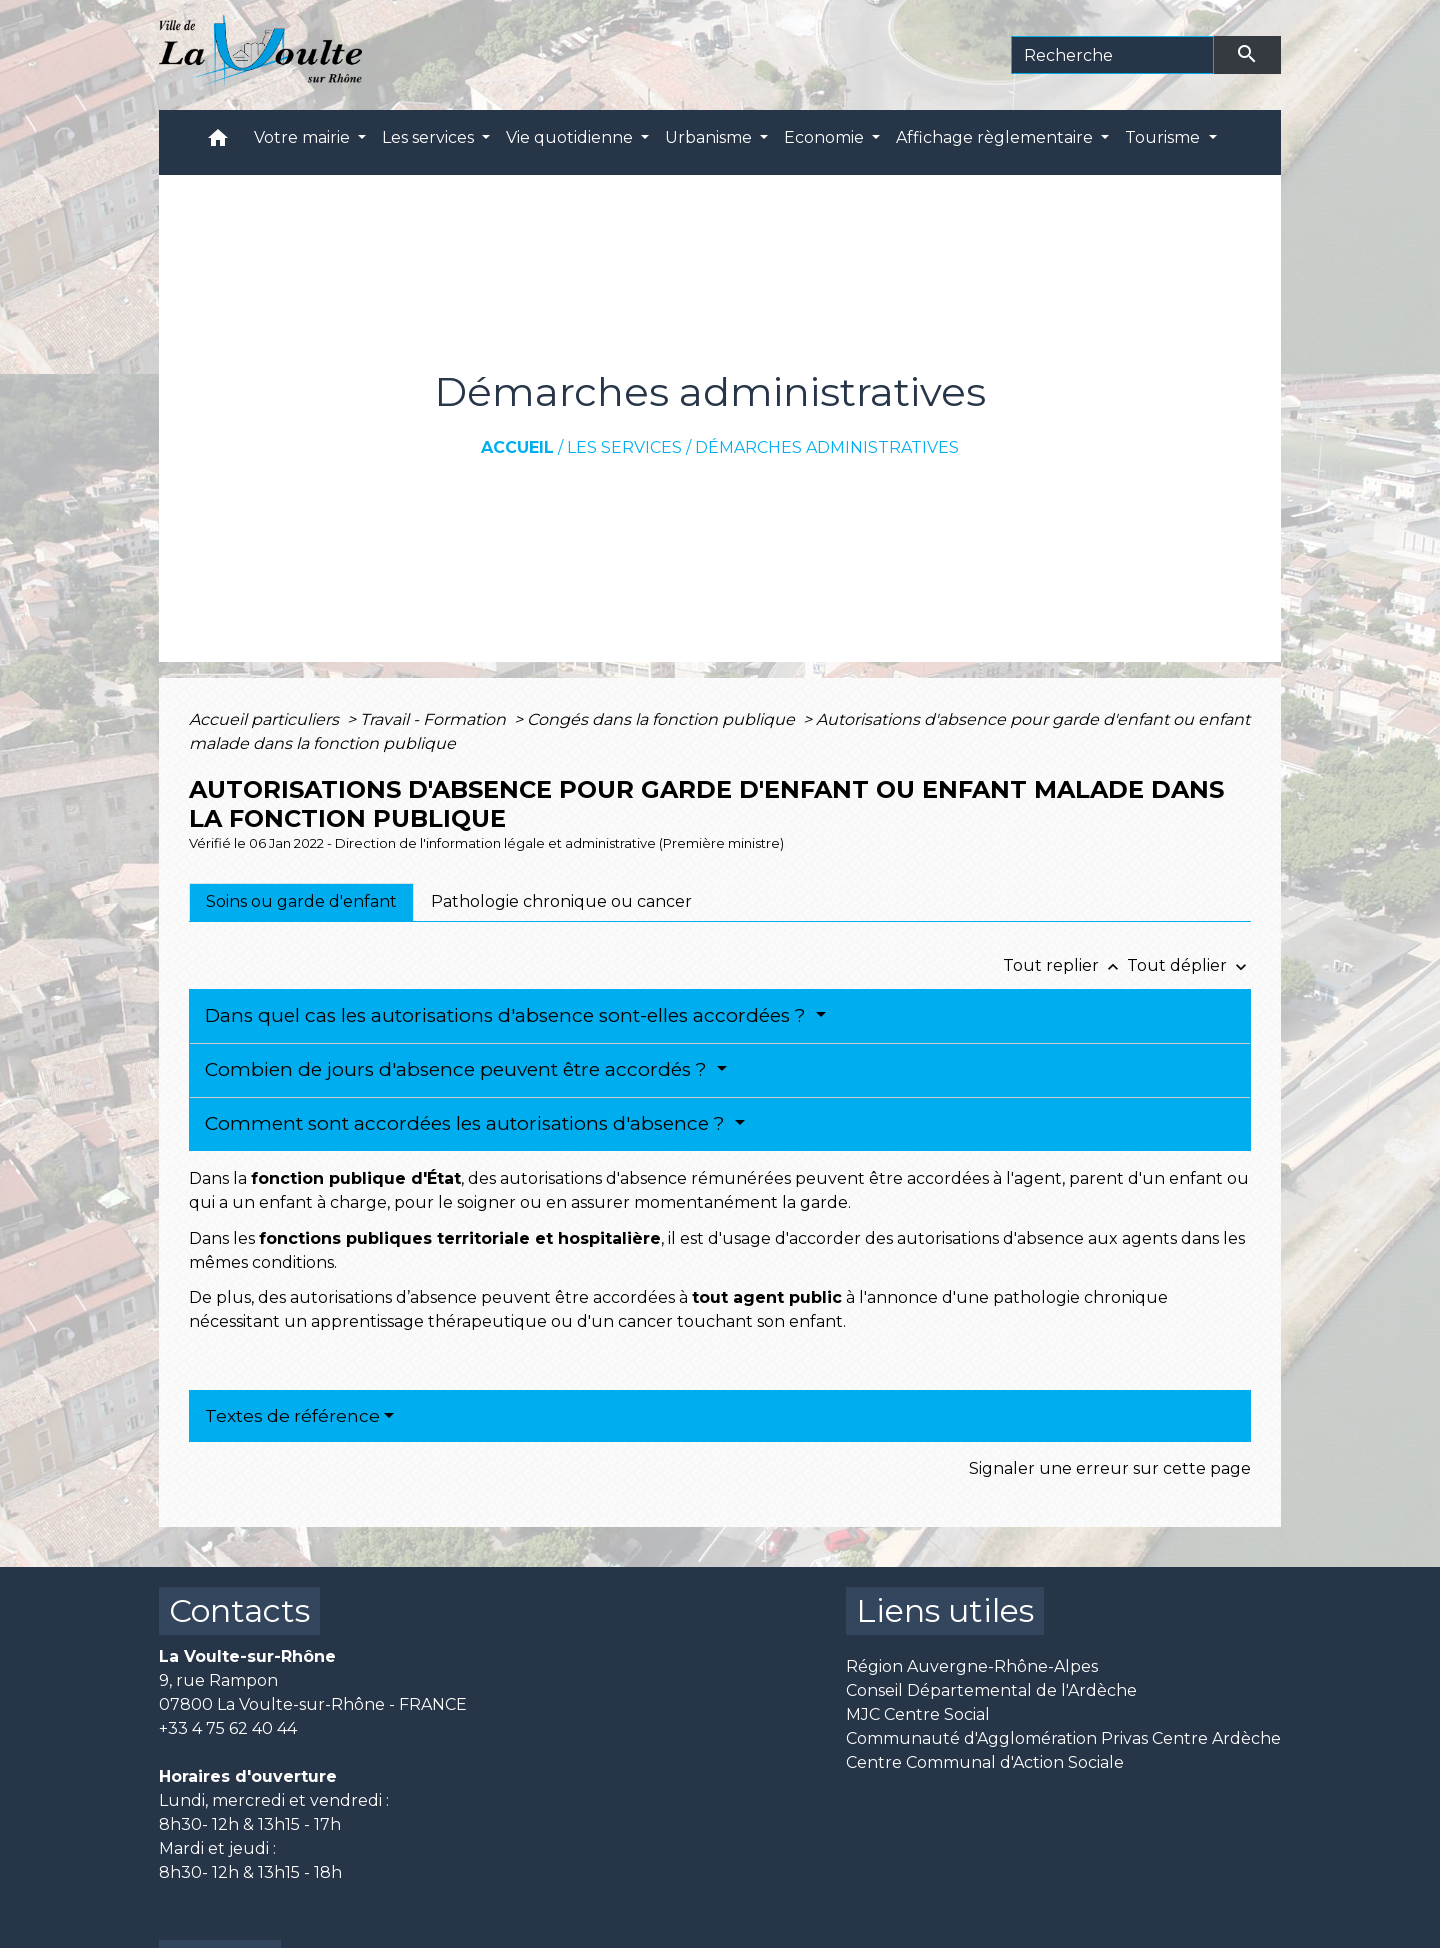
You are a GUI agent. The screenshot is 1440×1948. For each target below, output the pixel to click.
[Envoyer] (1248, 55)
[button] (218, 142)
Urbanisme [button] (710, 137)
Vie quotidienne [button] (571, 137)
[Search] (1112, 55)
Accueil (517, 447)
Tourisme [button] (1164, 137)
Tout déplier (1189, 965)
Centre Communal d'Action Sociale (985, 1762)
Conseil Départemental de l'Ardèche (991, 1690)
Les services (624, 447)
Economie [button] (826, 137)
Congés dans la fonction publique (663, 719)
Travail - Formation (435, 719)
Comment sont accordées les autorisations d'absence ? (467, 1123)
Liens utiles (945, 1610)
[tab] (301, 902)
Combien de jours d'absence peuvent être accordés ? (458, 1069)
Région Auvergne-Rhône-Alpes (972, 1666)
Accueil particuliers (266, 719)
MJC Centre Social (918, 1714)
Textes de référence (292, 1416)
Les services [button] (430, 137)
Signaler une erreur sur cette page (1110, 1468)
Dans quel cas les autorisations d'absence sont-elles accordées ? (508, 1015)
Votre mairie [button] (304, 137)
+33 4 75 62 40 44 (228, 1728)
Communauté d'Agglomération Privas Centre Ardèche (1063, 1738)
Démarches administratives (827, 447)
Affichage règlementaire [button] (996, 137)
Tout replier (1065, 965)
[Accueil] (260, 55)
